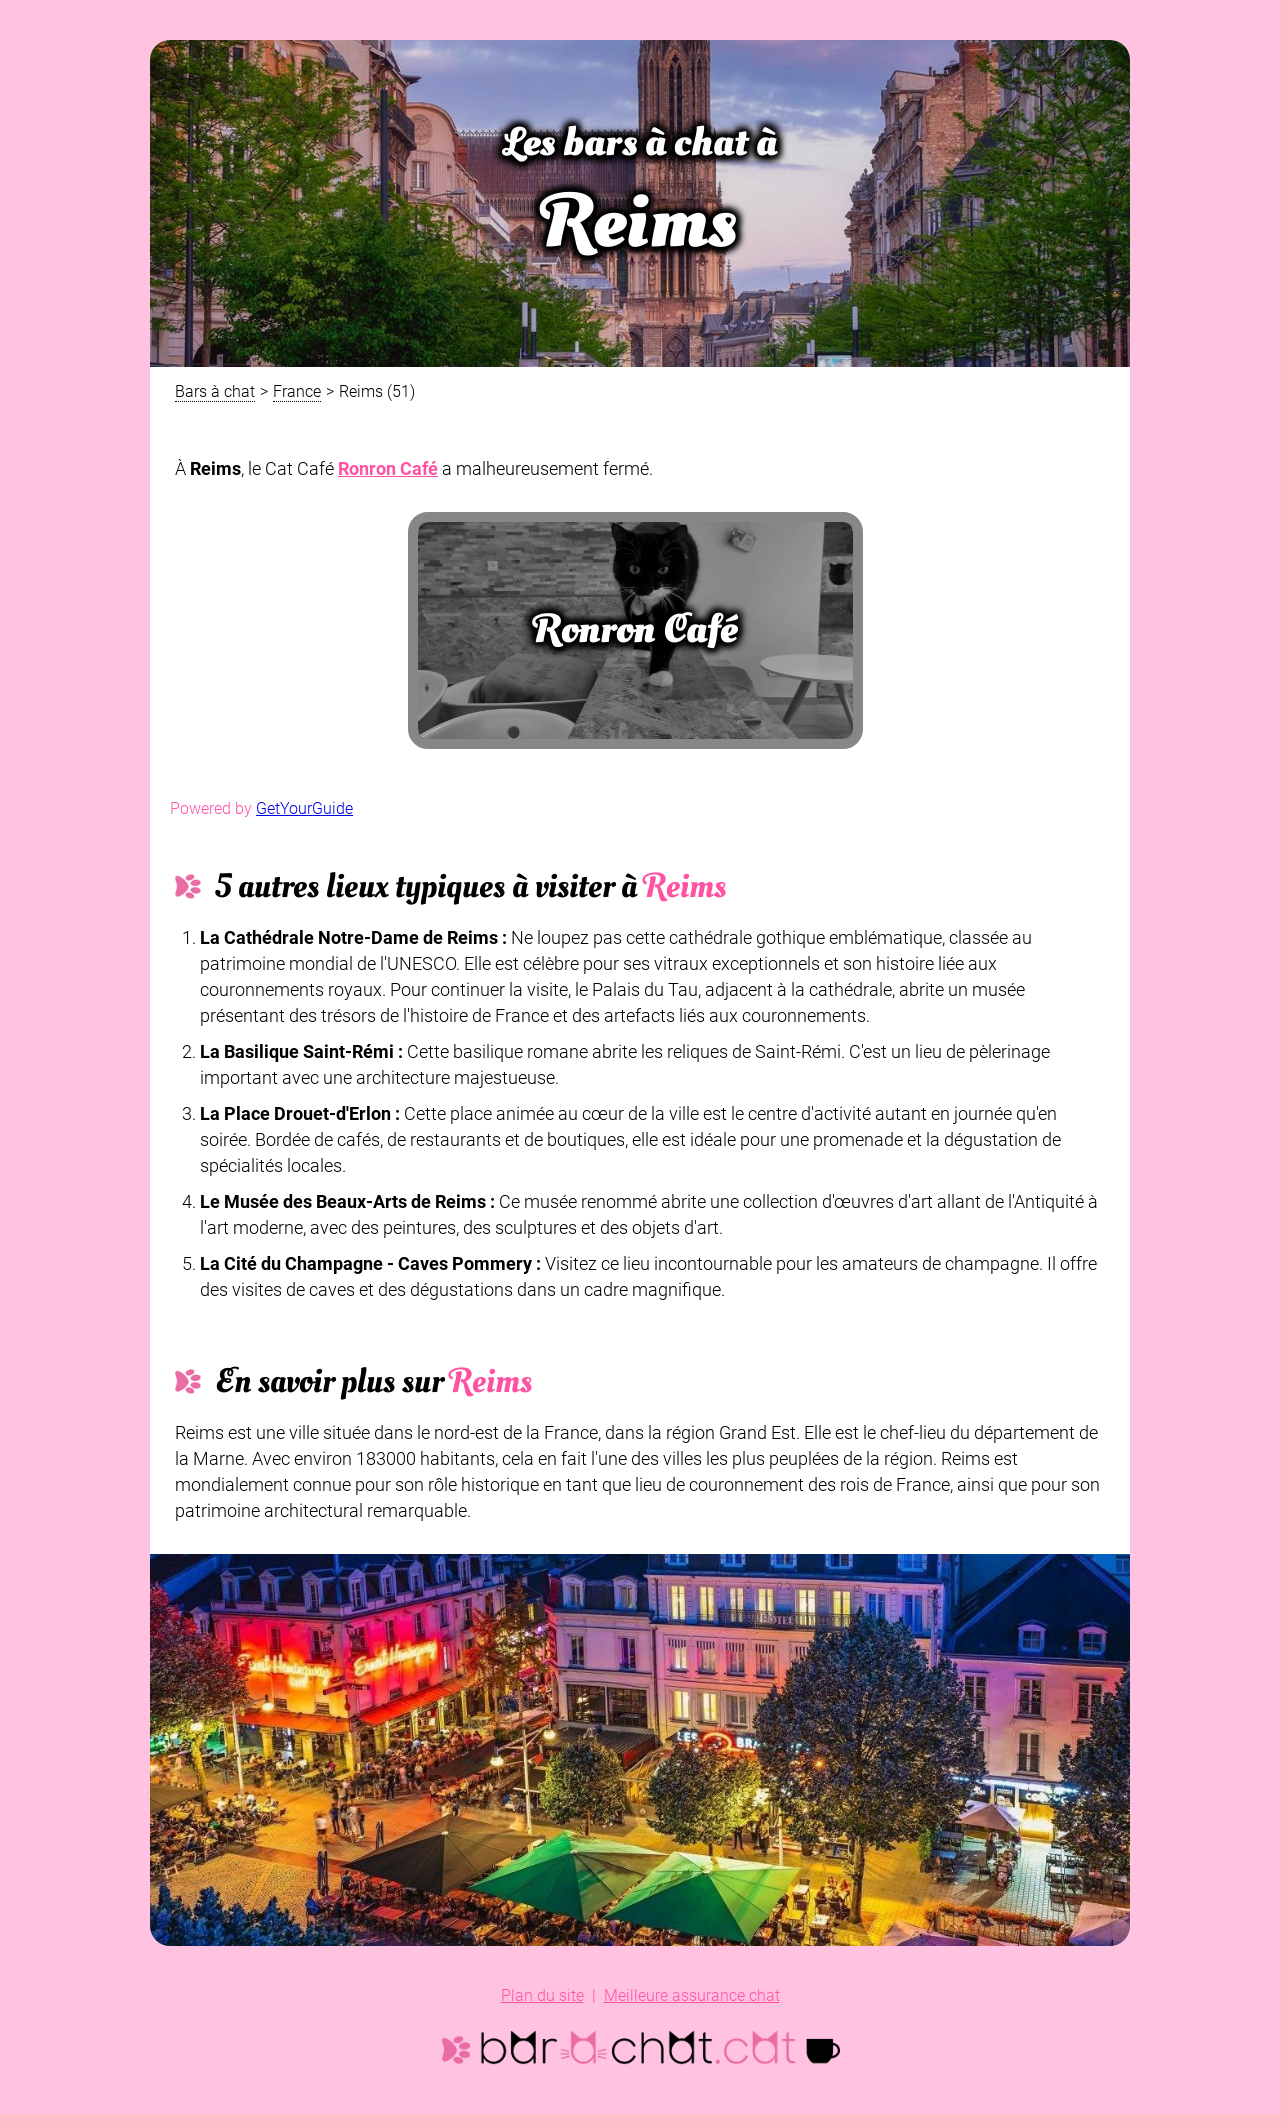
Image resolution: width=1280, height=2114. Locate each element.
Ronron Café (388, 468)
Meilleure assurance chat (692, 1995)
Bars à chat (215, 391)
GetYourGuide (304, 808)
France (297, 391)
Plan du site (542, 1995)
